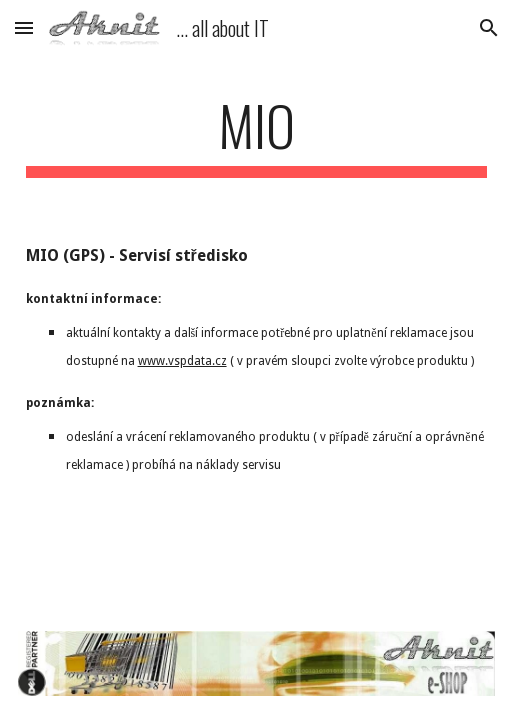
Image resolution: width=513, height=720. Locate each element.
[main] (257, 135)
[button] (24, 27)
